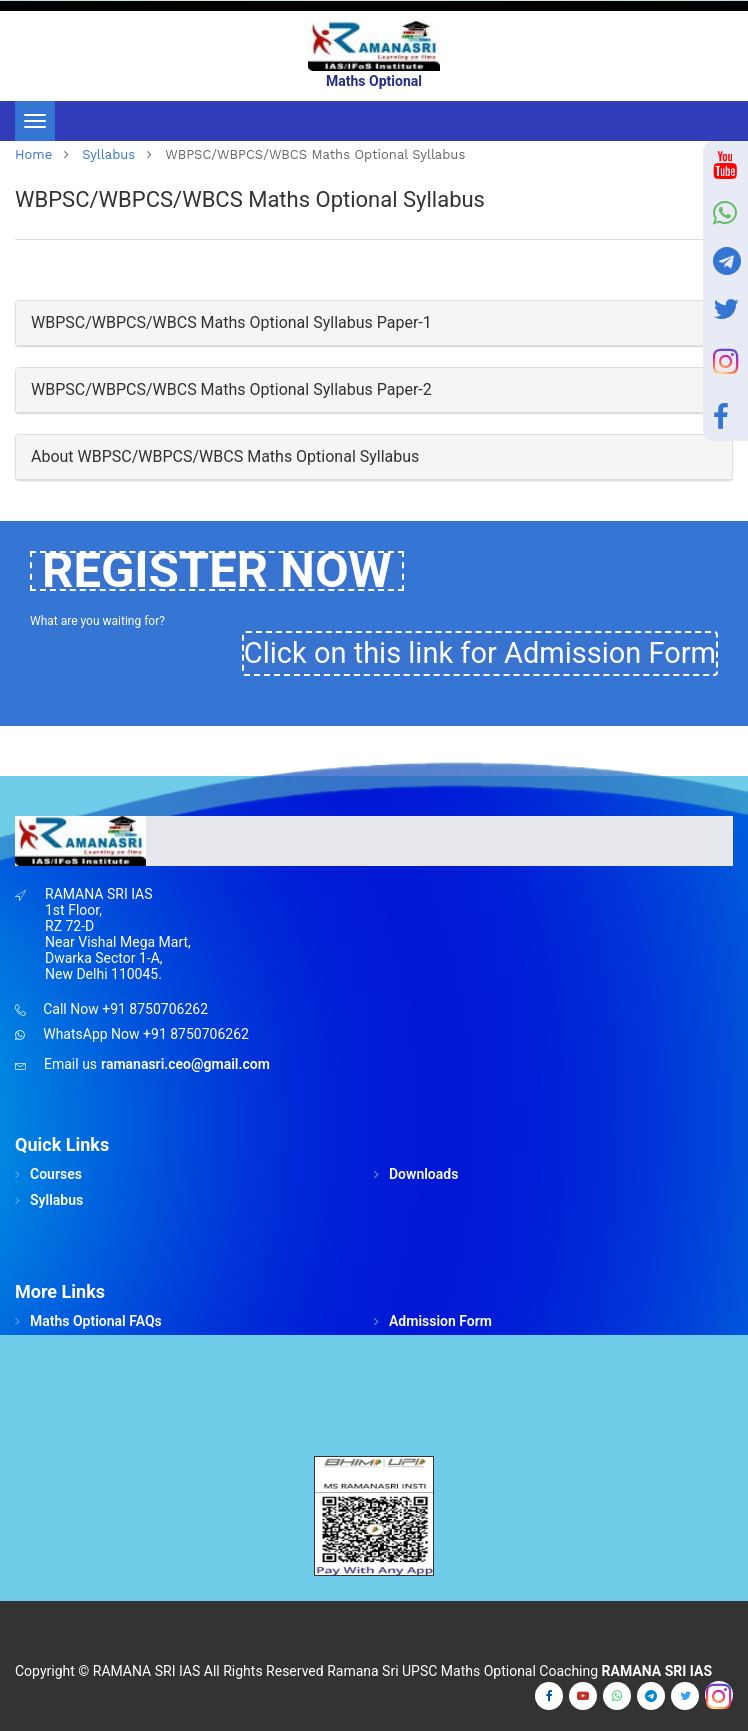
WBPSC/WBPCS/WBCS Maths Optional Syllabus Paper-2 (231, 389)
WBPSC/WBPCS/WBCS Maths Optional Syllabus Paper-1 (231, 322)
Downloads (423, 1174)
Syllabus (108, 154)
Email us (70, 1064)
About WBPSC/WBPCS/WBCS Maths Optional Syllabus (225, 456)
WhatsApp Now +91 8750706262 (146, 1034)
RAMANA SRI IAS (147, 1671)
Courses (56, 1174)
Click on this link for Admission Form (480, 653)
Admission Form (440, 1321)
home (33, 154)
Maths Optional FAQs (96, 1321)
